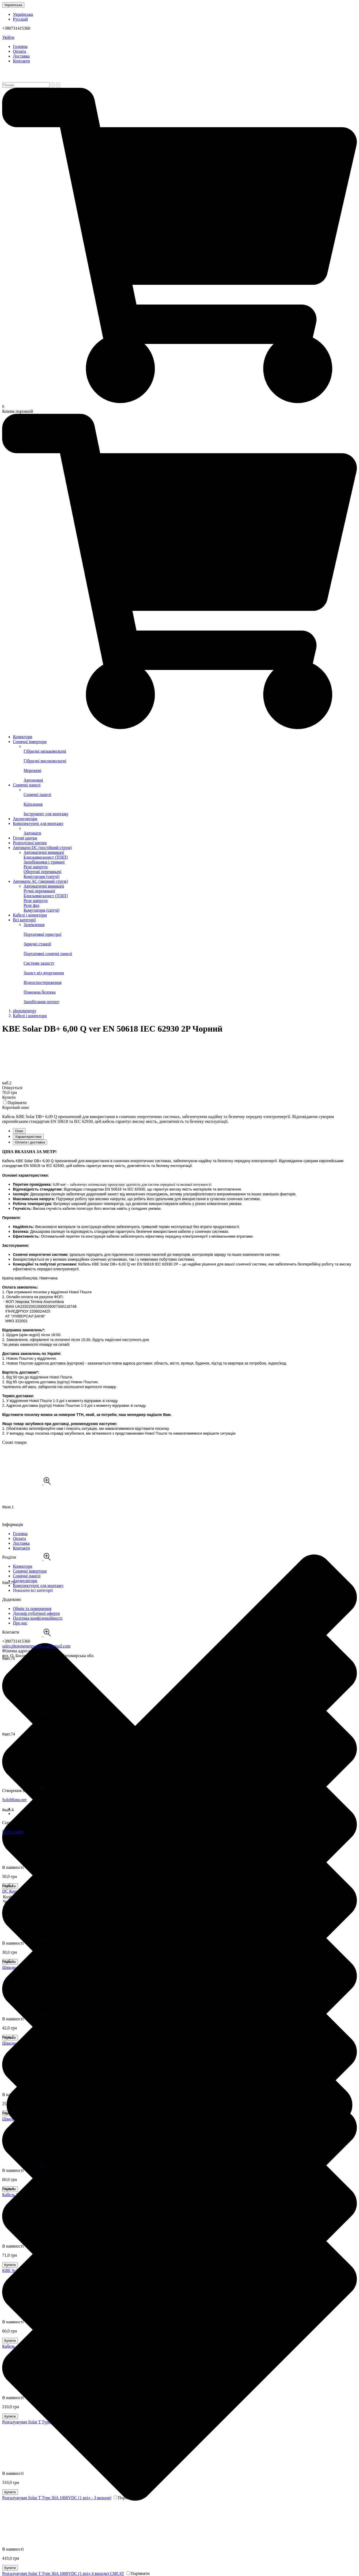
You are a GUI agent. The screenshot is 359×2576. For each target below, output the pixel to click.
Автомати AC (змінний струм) (40, 881)
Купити (10, 2568)
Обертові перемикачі (42, 871)
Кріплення (190, 801)
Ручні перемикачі (39, 891)
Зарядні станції (190, 941)
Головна (20, 46)
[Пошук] (53, 85)
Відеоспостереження (190, 980)
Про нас (20, 1623)
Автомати (190, 830)
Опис (19, 1131)
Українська (13, 5)
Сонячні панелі (26, 785)
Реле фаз (31, 905)
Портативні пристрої (190, 932)
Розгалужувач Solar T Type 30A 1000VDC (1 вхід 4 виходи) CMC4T (63, 2573)
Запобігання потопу (190, 999)
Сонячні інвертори (30, 741)
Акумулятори (25, 818)
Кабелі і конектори (30, 915)
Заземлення (34, 924)
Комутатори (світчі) (41, 876)
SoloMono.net (14, 1799)
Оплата (19, 51)
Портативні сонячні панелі (190, 951)
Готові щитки (25, 838)
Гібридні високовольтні (190, 758)
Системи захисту (190, 960)
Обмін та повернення (32, 1608)
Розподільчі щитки (30, 842)
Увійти (8, 37)
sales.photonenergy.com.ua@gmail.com (36, 1646)
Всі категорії (24, 920)
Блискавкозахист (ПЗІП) (46, 857)
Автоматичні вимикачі (44, 852)
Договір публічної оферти (36, 1613)
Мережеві (190, 768)
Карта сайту (13, 1831)
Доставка (21, 56)
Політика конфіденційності (37, 1618)
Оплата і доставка (30, 1142)
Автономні (190, 777)
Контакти (21, 61)
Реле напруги (36, 867)
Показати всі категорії (33, 1590)
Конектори (22, 736)
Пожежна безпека (190, 989)
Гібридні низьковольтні (190, 748)
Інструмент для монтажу (190, 811)
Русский (20, 19)
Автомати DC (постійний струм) (42, 847)
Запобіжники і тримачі (44, 862)
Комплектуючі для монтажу (38, 823)
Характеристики (28, 1137)
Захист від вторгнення (190, 970)
